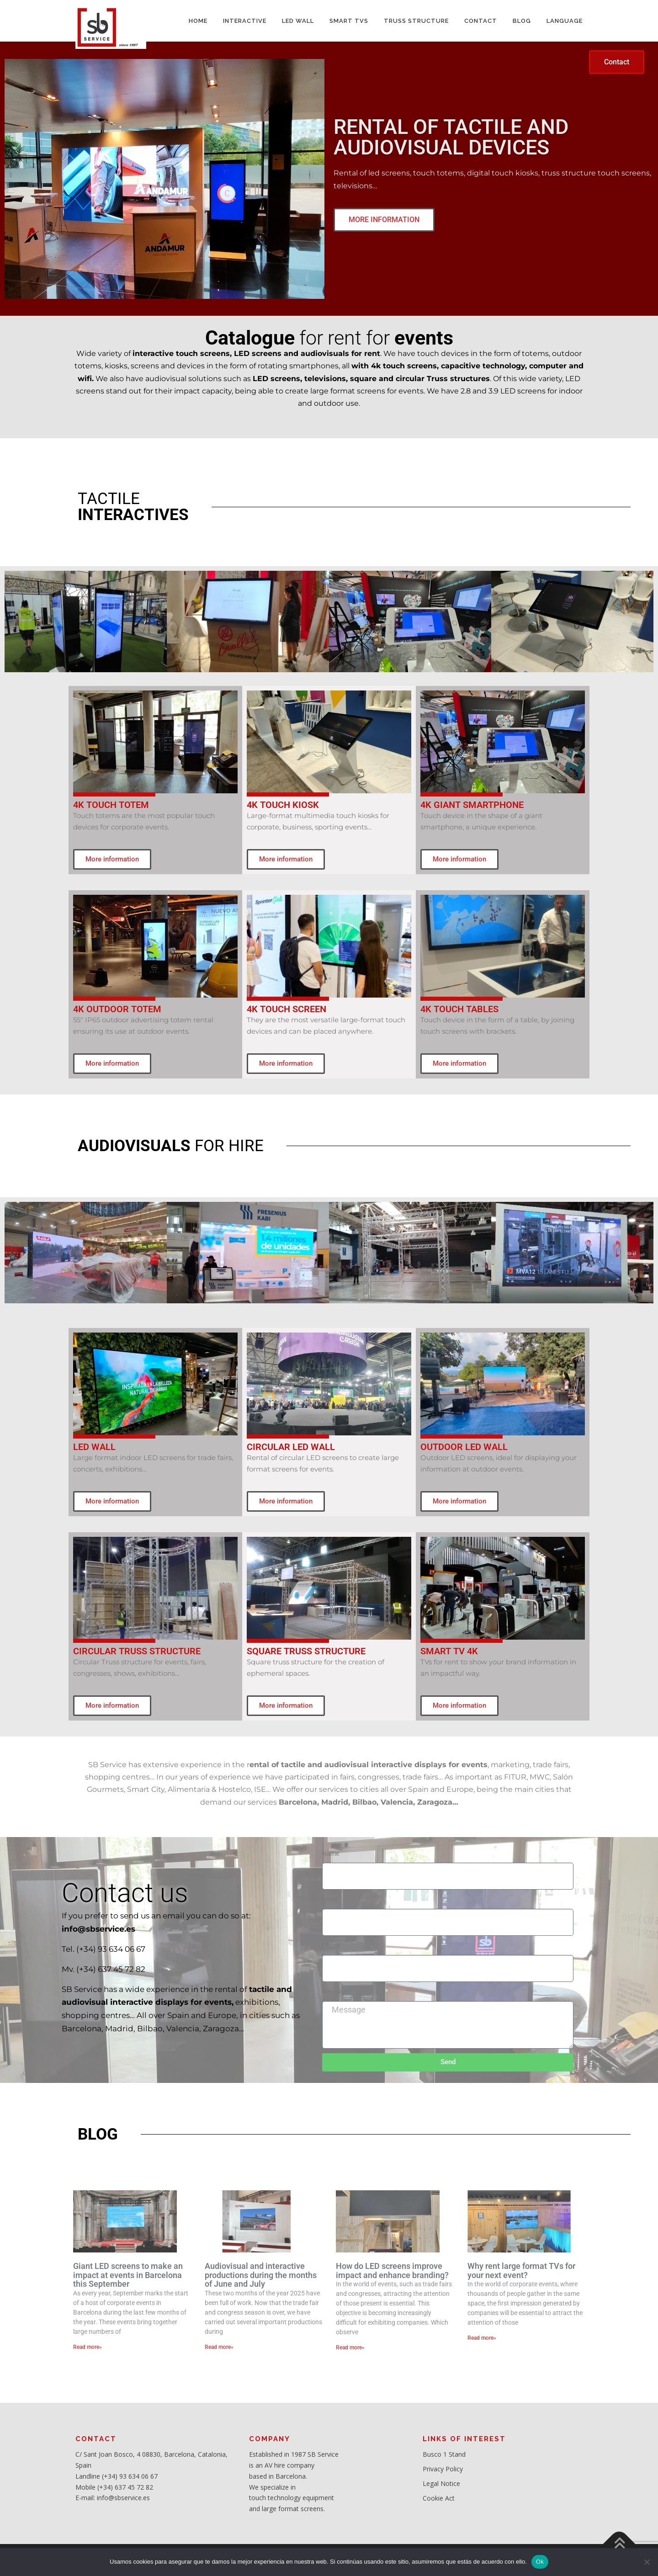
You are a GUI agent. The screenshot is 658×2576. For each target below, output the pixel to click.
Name (330, 1853)
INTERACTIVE (244, 20)
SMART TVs (348, 20)
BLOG (522, 20)
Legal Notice (441, 2483)
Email (330, 1899)
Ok (540, 2561)
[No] (646, 2561)
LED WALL (298, 20)
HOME (198, 20)
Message (335, 1991)
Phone (331, 1945)
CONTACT (480, 20)
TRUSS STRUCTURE (416, 20)
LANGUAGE (565, 20)
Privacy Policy (443, 2468)
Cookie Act (439, 2498)
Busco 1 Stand (444, 2454)
